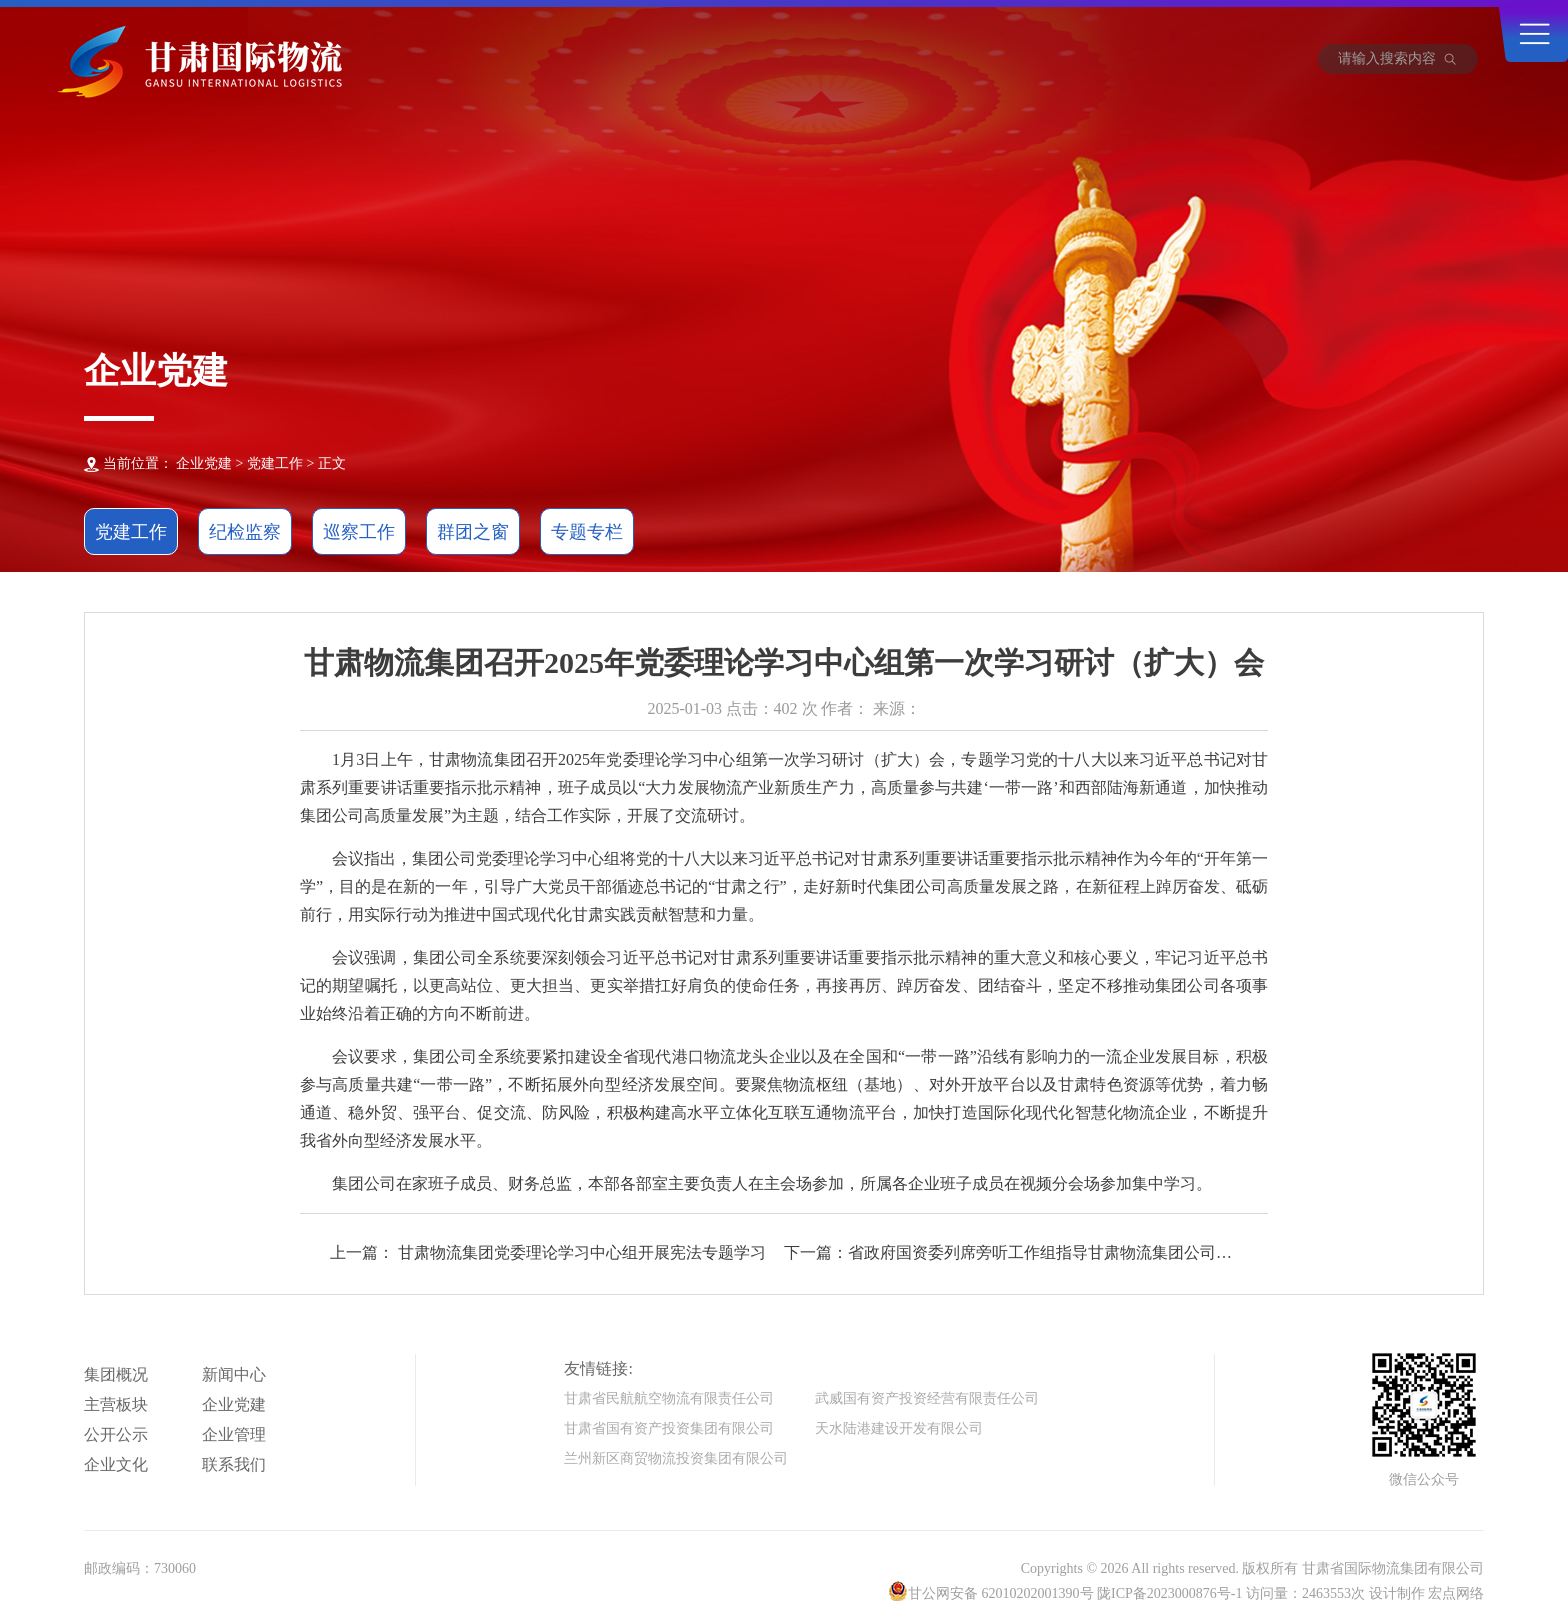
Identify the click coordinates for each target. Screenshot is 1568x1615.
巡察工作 (359, 532)
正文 (332, 463)
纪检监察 (245, 532)
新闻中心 (234, 1374)
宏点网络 (1456, 1593)
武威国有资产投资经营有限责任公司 (927, 1398)
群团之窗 (473, 532)
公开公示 (116, 1434)
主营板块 (116, 1404)
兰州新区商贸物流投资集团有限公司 (676, 1458)
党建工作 (275, 463)
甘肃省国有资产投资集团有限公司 (669, 1428)
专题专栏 (587, 532)
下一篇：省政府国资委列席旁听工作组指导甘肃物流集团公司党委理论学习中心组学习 (1008, 1254)
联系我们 (234, 1464)
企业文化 (116, 1464)
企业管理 (234, 1434)
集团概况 (116, 1374)
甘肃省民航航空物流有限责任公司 (669, 1398)
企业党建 (234, 1404)
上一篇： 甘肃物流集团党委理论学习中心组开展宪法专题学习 (548, 1252)
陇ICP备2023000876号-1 (1169, 1593)
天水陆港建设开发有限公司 (899, 1428)
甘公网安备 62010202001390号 (1001, 1593)
